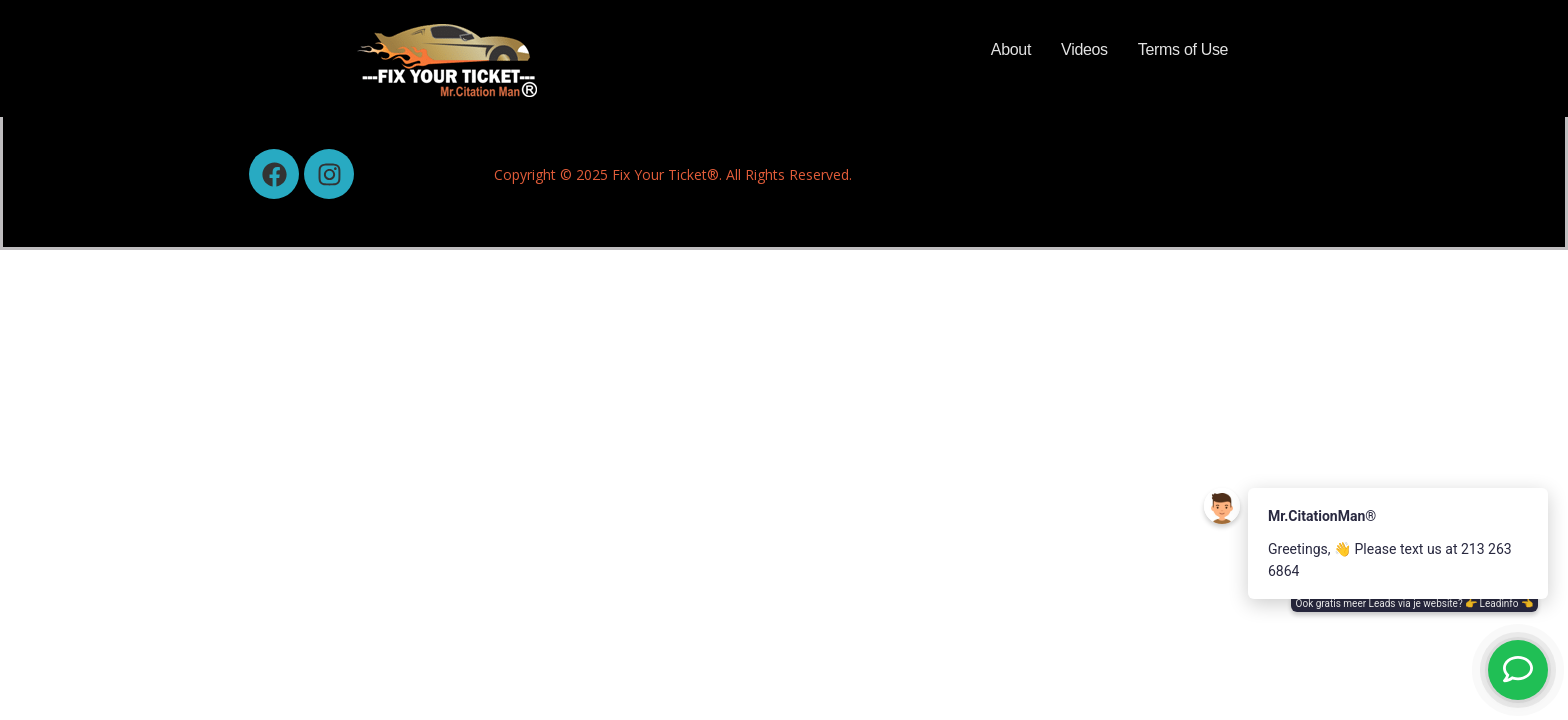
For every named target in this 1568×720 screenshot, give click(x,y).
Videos (1084, 49)
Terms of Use (1183, 49)
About (1011, 49)
